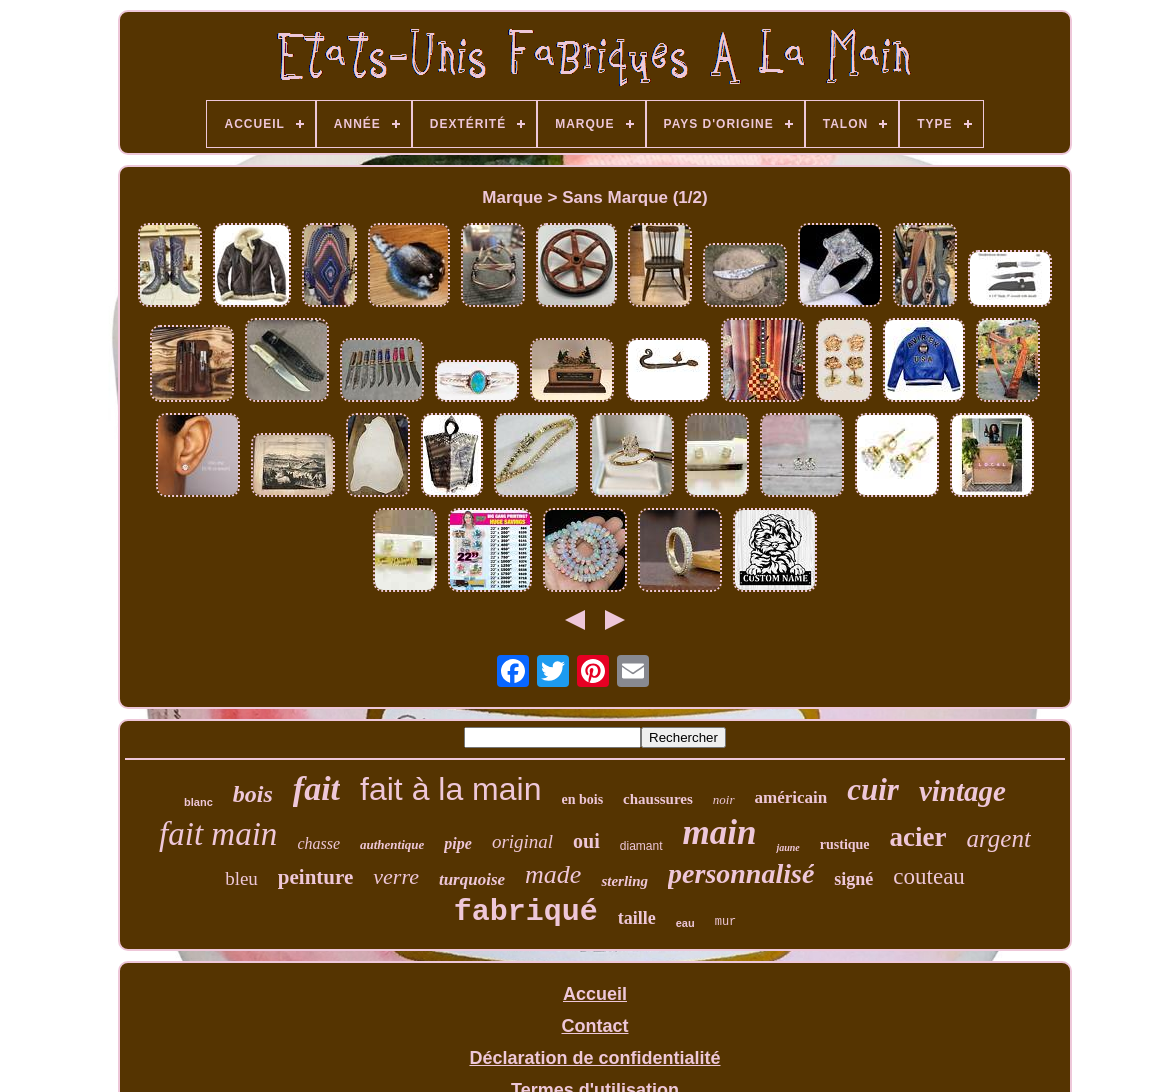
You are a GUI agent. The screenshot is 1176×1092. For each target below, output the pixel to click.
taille (637, 918)
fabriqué (526, 912)
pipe (458, 843)
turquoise (472, 879)
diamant (641, 846)
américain (791, 797)
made (553, 874)
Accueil (595, 994)
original (522, 841)
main (720, 832)
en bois (582, 799)
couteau (929, 876)
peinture (315, 877)
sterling (624, 881)
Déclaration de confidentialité (594, 1058)
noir (724, 799)
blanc (198, 802)
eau (685, 923)
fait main (218, 834)
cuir (873, 789)
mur (726, 922)
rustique (845, 844)
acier (918, 837)
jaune (787, 847)
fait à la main (450, 789)
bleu (241, 878)
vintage (962, 791)
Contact (594, 1026)
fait (316, 788)
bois (253, 794)
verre (396, 876)
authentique (392, 844)
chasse (318, 843)
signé (853, 879)
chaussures (658, 799)
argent (999, 838)
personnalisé (741, 873)
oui (586, 841)
